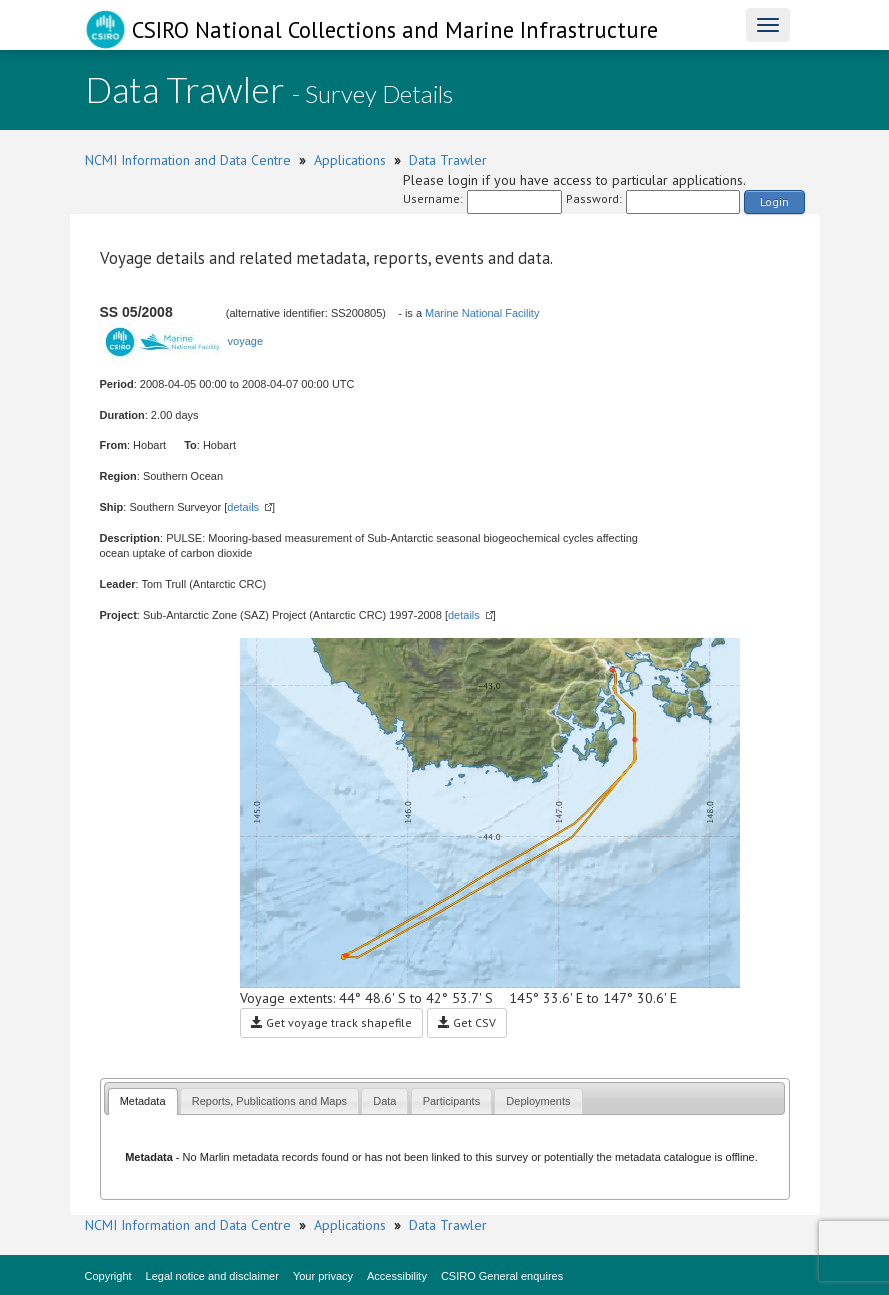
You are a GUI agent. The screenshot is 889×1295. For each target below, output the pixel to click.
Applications (350, 160)
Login (774, 201)
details (243, 507)
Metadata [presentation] (143, 1101)
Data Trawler (448, 160)
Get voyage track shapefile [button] (331, 1022)
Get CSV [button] (467, 1022)
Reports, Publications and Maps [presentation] (269, 1101)
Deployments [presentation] (538, 1101)
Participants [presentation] (451, 1101)
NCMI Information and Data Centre (188, 160)
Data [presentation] (384, 1101)
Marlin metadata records (259, 1157)
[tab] (143, 1101)
